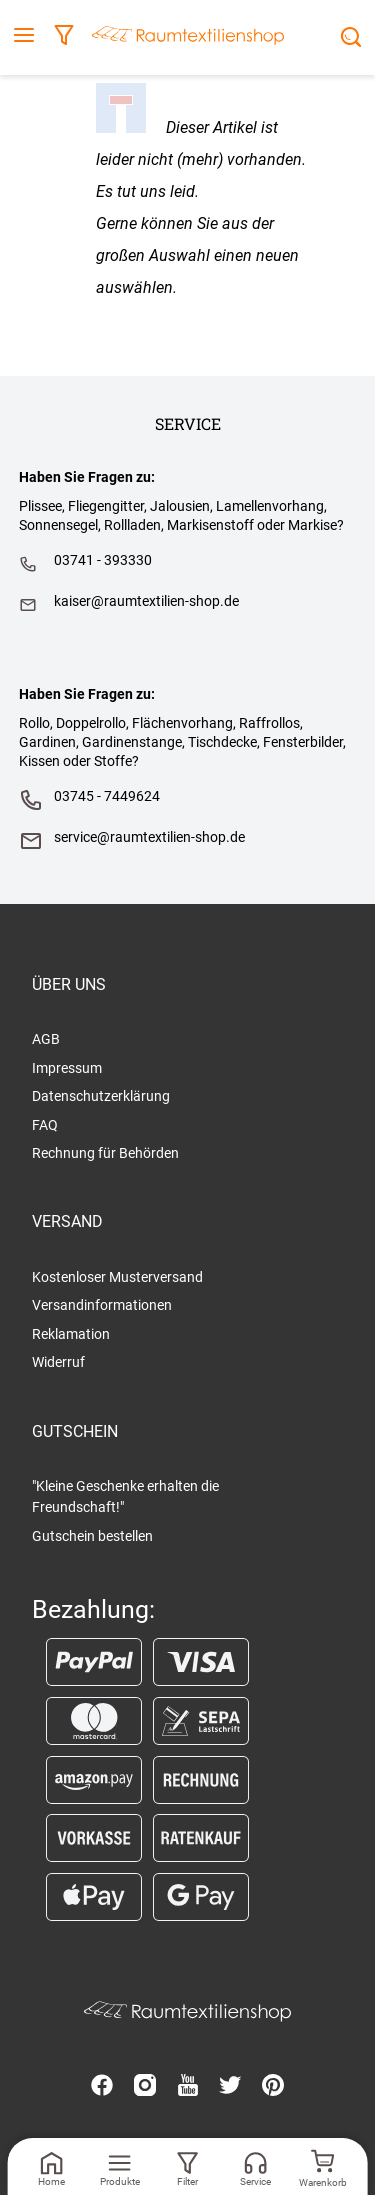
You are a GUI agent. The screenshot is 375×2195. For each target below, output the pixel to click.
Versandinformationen (102, 1305)
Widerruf (58, 1362)
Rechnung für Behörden (105, 1153)
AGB (46, 1039)
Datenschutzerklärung (101, 1096)
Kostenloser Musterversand (117, 1277)
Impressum (67, 1068)
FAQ (45, 1125)
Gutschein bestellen (92, 1536)
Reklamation (71, 1334)
